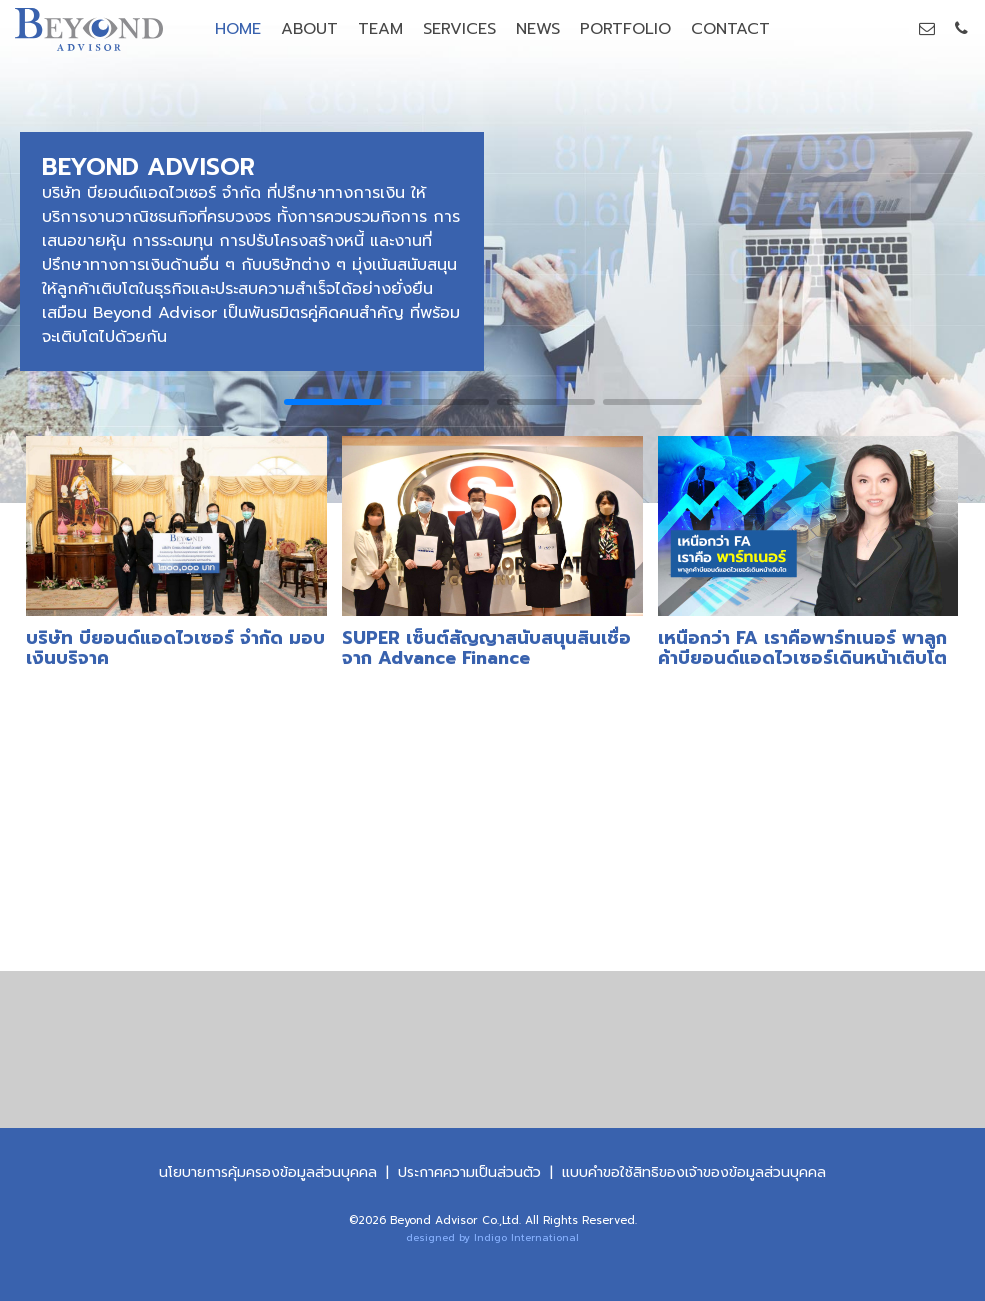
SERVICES (459, 29)
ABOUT (309, 29)
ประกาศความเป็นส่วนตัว (469, 1172)
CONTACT (730, 29)
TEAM (380, 29)
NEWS (538, 29)
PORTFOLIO (625, 29)
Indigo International (526, 1237)
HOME (238, 29)
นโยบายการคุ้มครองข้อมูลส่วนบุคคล (268, 1172)
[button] (333, 402)
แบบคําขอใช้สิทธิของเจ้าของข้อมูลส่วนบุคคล (694, 1172)
